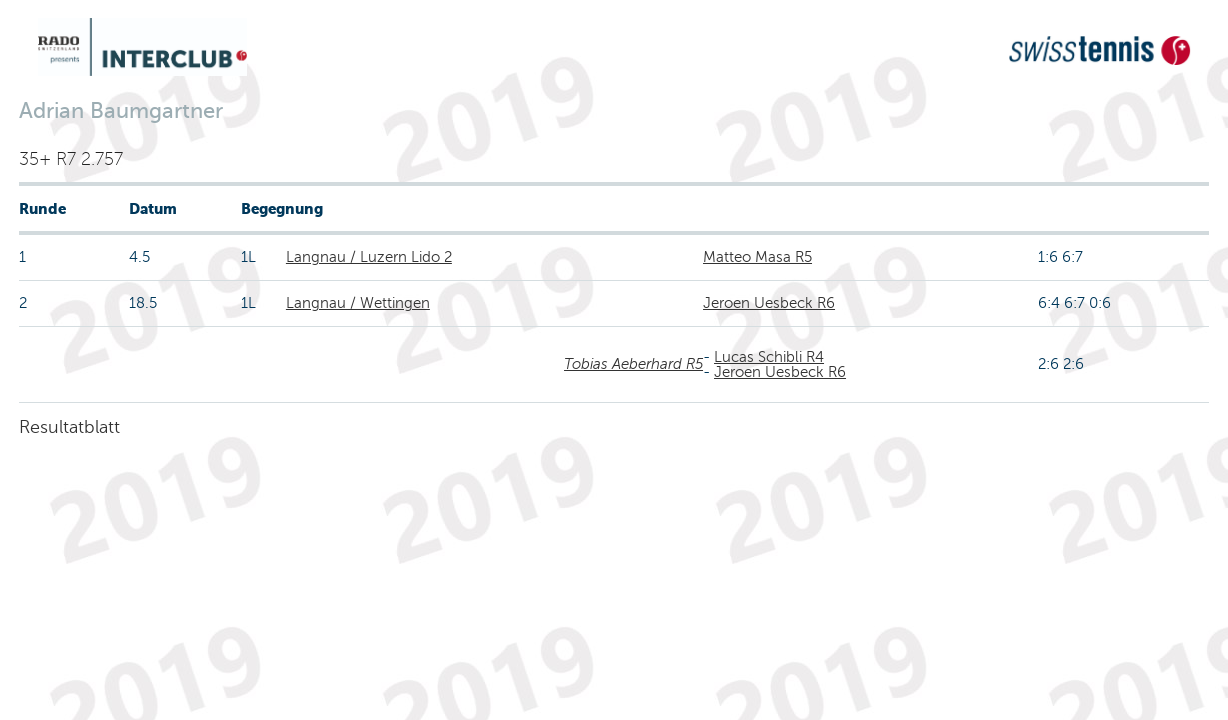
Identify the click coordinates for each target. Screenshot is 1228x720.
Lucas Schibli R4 (769, 357)
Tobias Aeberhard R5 (633, 364)
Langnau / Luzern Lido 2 (369, 257)
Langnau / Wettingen (358, 303)
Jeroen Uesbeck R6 (769, 303)
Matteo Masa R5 (757, 257)
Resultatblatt (69, 427)
